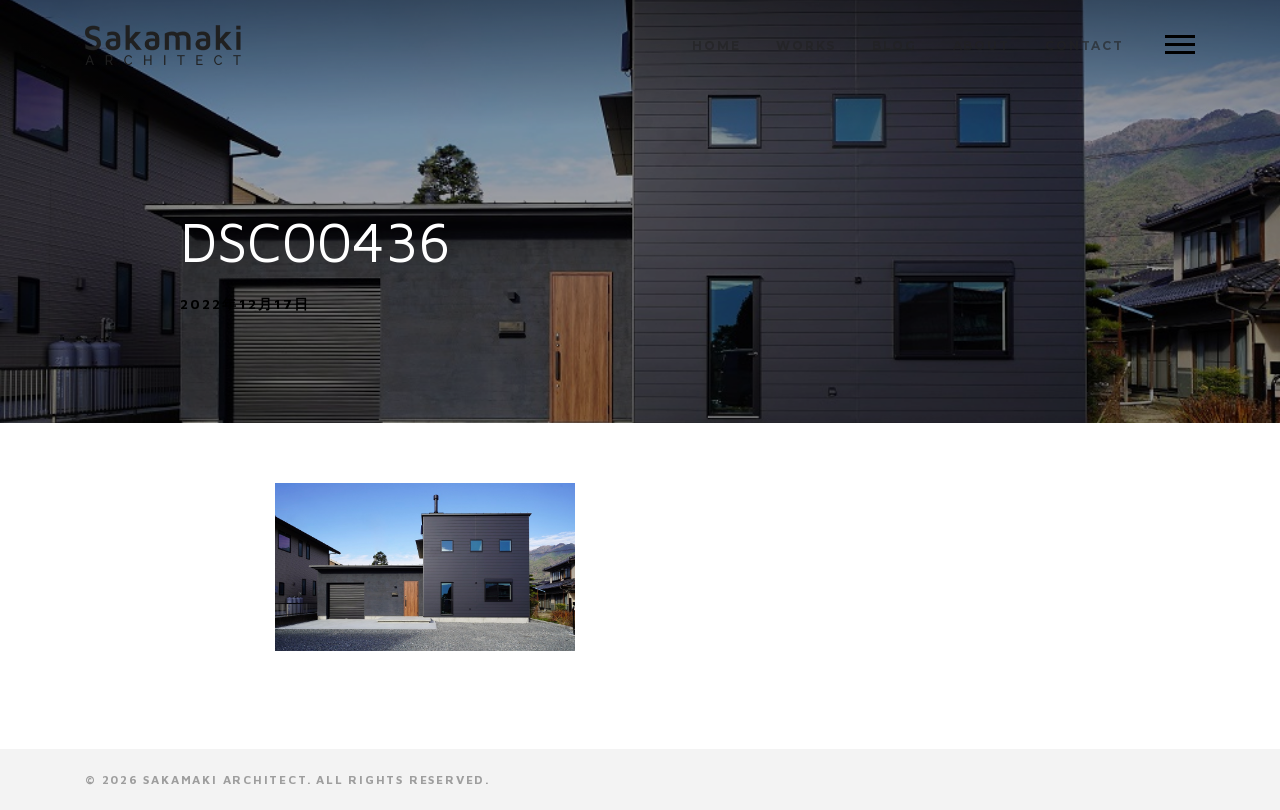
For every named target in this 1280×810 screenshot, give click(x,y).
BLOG (894, 45)
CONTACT (1084, 45)
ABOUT (981, 45)
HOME (716, 45)
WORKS (806, 45)
